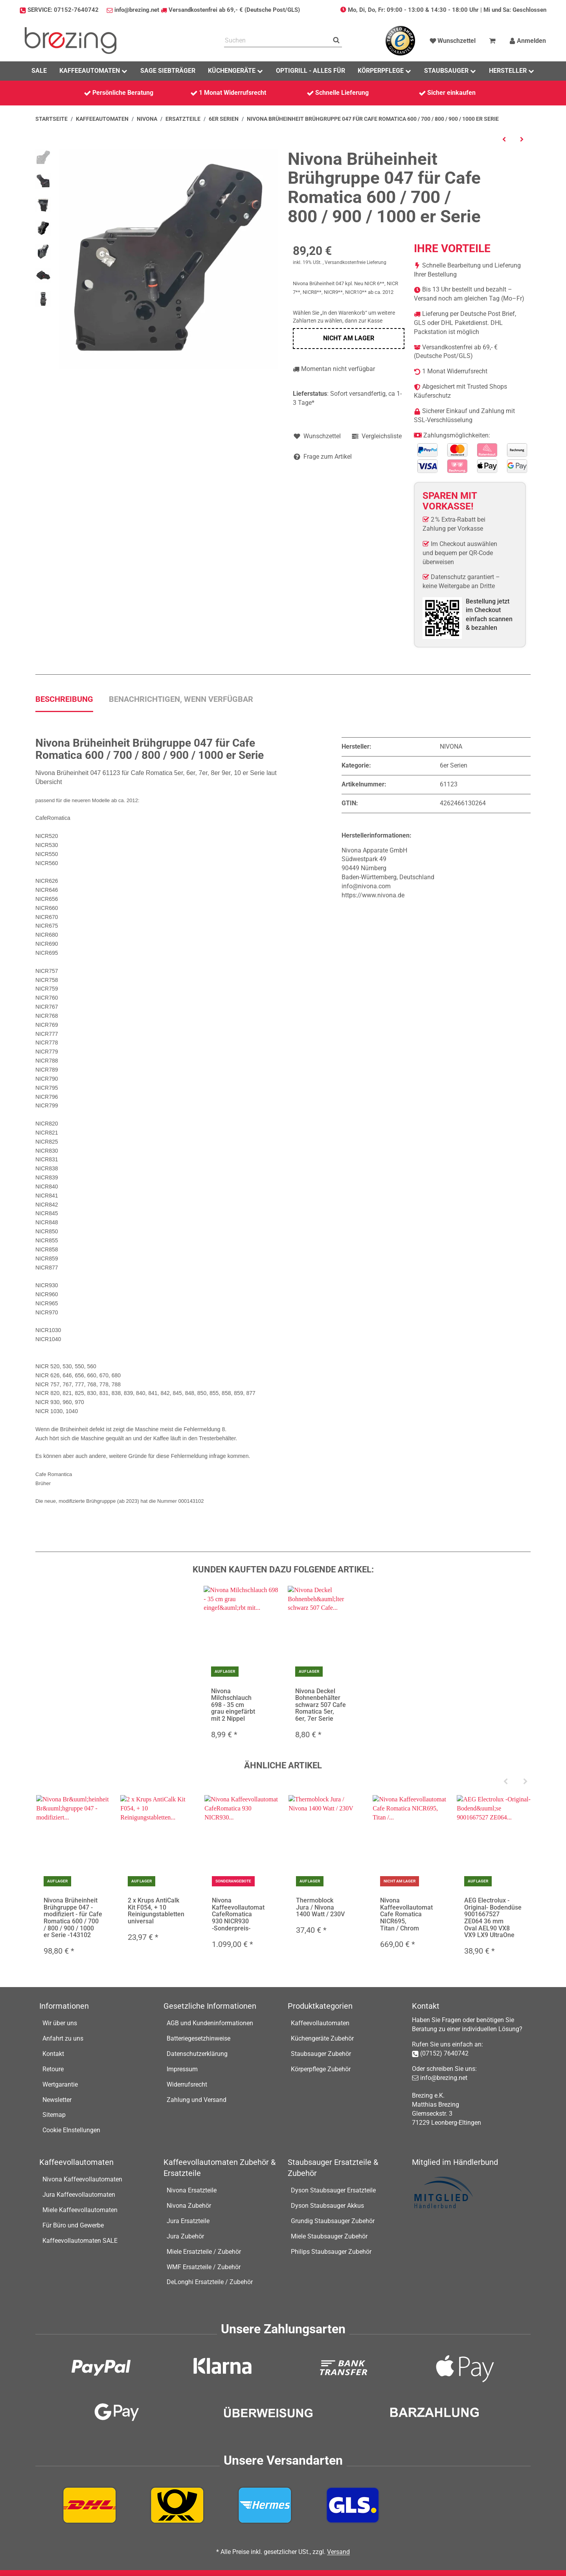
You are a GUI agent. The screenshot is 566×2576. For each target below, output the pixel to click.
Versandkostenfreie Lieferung (355, 262)
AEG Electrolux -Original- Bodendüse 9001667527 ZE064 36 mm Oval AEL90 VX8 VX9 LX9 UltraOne (493, 1918)
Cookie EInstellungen (71, 2130)
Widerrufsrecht (187, 2084)
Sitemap (54, 2114)
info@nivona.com (366, 886)
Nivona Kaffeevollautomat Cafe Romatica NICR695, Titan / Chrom (406, 1914)
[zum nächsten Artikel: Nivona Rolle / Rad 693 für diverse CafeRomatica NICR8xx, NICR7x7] (522, 139)
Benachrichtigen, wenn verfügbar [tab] (181, 699)
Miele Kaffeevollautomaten (80, 2210)
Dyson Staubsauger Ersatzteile (333, 2190)
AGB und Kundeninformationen (210, 2023)
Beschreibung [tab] (64, 699)
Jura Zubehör (185, 2236)
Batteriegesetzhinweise (198, 2038)
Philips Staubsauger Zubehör (331, 2251)
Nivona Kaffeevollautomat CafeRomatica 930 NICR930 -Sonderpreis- (238, 1914)
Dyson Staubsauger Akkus (327, 2205)
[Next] (525, 1781)
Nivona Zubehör (189, 2205)
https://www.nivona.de (373, 895)
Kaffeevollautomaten (320, 2023)
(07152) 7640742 (444, 2053)
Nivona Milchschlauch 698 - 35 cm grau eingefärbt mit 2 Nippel (233, 1704)
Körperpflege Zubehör (321, 2069)
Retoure (53, 2069)
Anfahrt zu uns (62, 2038)
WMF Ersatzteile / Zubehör (204, 2267)
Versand (338, 2552)
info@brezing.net (136, 9)
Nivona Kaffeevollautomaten (82, 2179)
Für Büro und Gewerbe (73, 2225)
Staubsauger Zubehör (321, 2053)
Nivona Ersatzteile (192, 2190)
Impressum (182, 2069)
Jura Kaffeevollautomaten (78, 2194)
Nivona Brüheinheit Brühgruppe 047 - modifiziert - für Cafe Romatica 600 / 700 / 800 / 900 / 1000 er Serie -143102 (73, 1918)
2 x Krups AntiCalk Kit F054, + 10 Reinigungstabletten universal (156, 1911)
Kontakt (53, 2053)
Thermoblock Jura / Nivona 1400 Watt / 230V (320, 1907)
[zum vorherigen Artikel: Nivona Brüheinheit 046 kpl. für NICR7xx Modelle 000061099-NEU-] (504, 139)
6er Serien (453, 765)
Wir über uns (59, 2023)
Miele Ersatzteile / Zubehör (204, 2251)
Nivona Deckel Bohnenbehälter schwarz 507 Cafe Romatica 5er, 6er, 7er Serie (320, 1704)
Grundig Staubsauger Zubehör (333, 2221)
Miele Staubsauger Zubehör (329, 2236)
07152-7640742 (76, 9)
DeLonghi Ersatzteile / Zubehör (210, 2282)
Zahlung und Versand (196, 2100)
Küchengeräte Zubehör (322, 2038)
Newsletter (57, 2100)
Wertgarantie (60, 2084)
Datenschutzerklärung (197, 2053)
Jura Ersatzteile (188, 2221)
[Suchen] (277, 41)
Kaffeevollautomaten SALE (80, 2240)
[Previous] (505, 1781)
